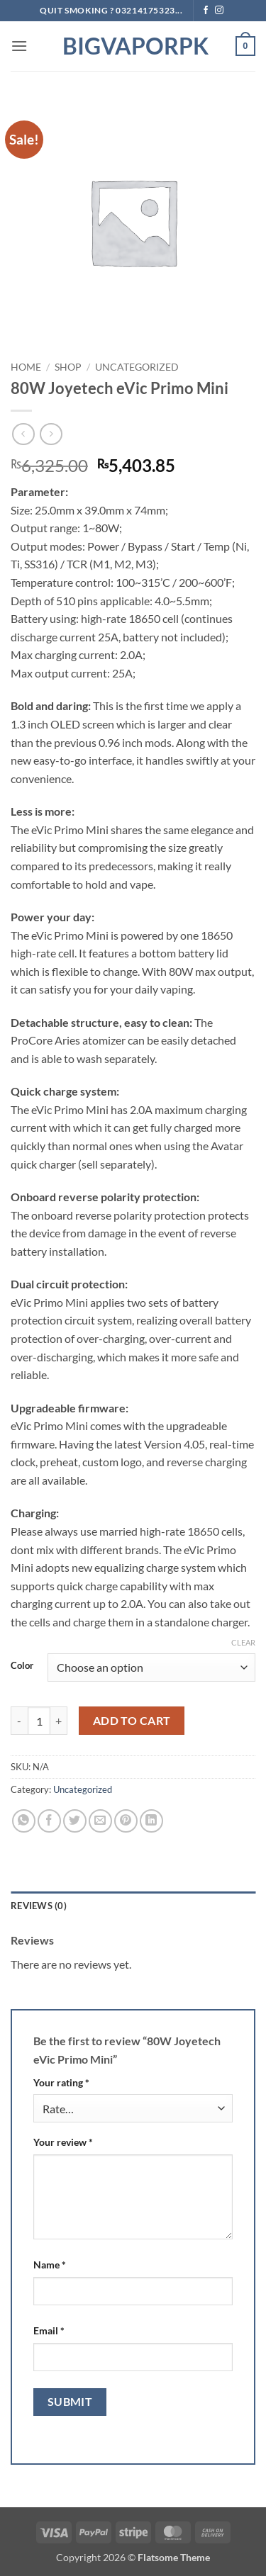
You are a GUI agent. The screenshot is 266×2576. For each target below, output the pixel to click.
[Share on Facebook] (49, 1821)
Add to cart (132, 1720)
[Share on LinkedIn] (151, 1821)
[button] (19, 45)
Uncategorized (137, 367)
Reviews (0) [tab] (39, 1905)
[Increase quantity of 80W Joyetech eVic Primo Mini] (58, 1720)
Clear (243, 1642)
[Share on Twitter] (75, 1821)
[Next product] (23, 434)
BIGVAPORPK (133, 46)
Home (26, 367)
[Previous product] (51, 434)
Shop (68, 367)
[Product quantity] (39, 1720)
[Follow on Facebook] (205, 11)
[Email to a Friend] (100, 1821)
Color (22, 1666)
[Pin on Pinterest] (126, 1821)
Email (49, 2330)
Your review (63, 2142)
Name (49, 2265)
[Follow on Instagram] (219, 11)
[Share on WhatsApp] (23, 1821)
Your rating (61, 2082)
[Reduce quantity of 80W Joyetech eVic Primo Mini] (19, 1720)
